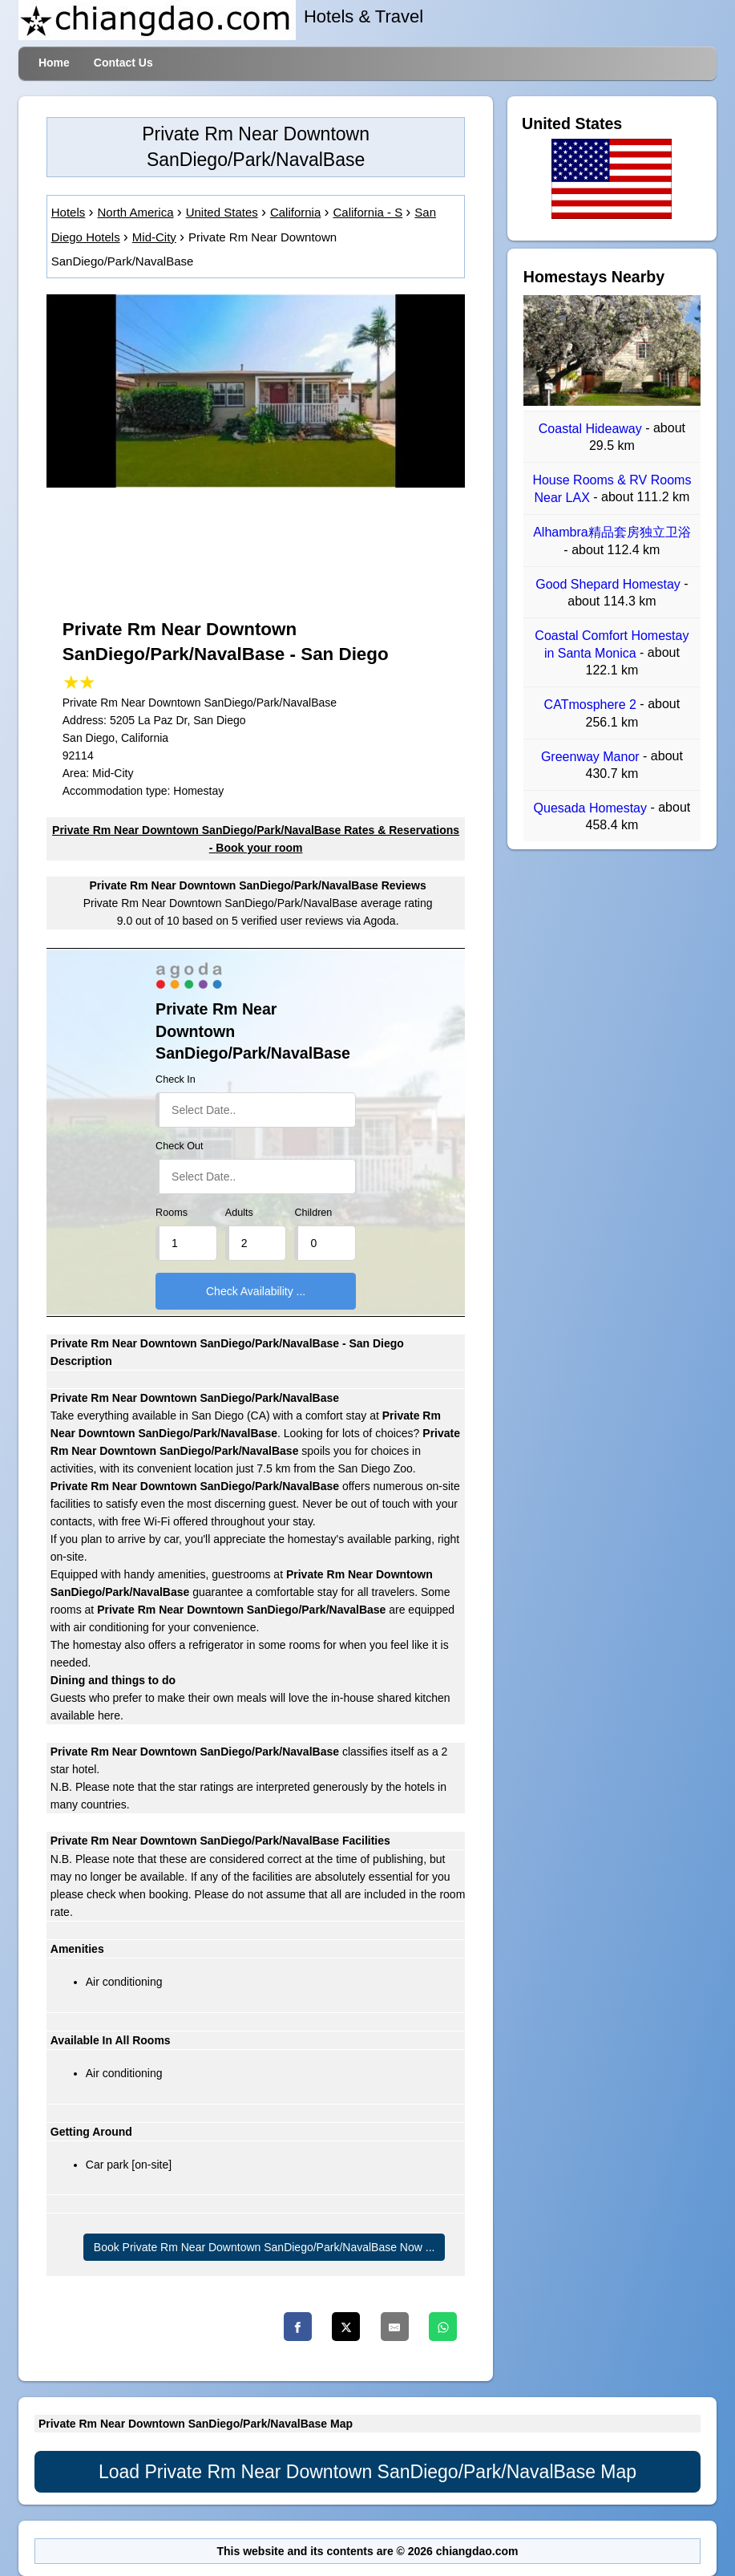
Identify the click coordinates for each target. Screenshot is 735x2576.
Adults (239, 1212)
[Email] (395, 2326)
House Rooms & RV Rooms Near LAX (611, 488)
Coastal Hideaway (592, 428)
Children (313, 1212)
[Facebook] (298, 2326)
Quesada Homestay (592, 808)
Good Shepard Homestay (609, 584)
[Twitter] (346, 2326)
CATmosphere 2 (592, 705)
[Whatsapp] (443, 2326)
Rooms (171, 1212)
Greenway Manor (592, 756)
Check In (175, 1079)
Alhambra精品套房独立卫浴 (611, 533)
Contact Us (123, 62)
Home (54, 62)
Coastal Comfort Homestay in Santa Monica (612, 644)
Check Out (179, 1146)
